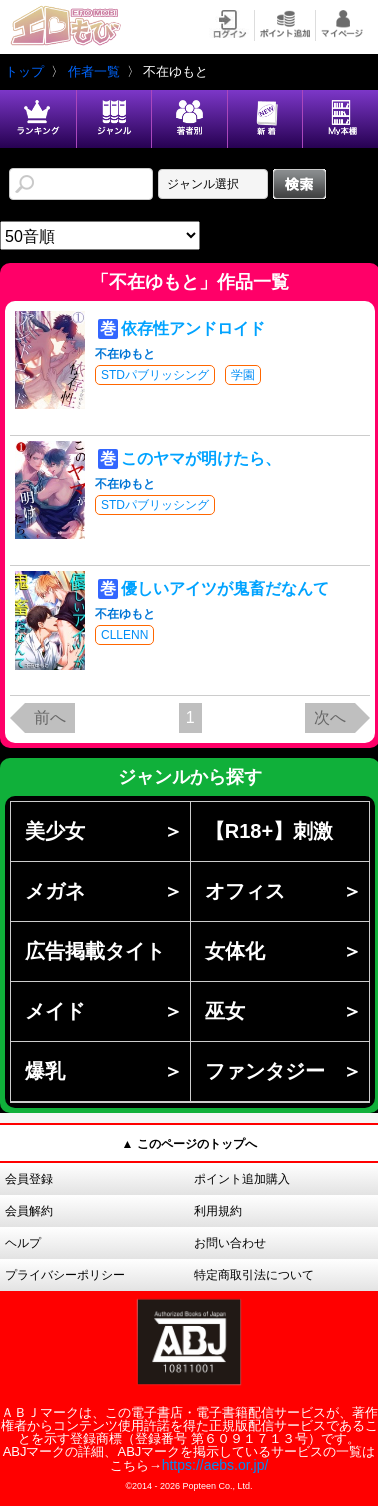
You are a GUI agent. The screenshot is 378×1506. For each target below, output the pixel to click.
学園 (243, 375)
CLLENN (124, 635)
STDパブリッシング (155, 375)
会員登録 (29, 1179)
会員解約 (29, 1211)
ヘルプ (23, 1243)
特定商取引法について (254, 1275)
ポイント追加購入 (242, 1179)
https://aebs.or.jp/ (215, 1465)
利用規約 (218, 1211)
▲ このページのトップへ (188, 1144)
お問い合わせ (230, 1243)
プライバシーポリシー (65, 1275)
